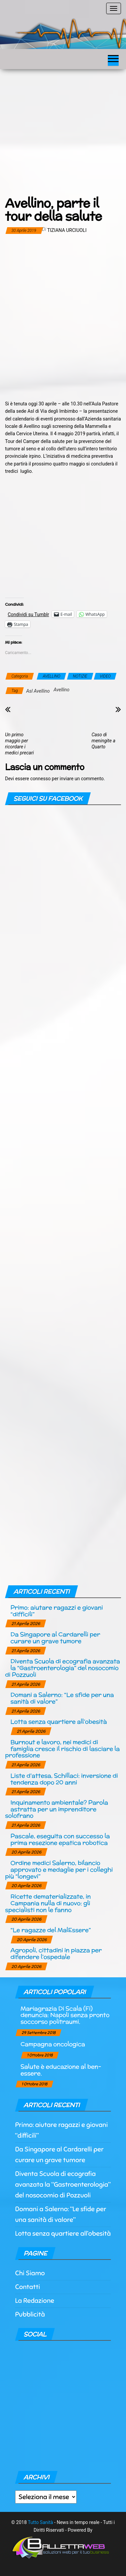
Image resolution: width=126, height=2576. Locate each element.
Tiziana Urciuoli (66, 230)
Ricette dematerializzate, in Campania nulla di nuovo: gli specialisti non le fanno (48, 1903)
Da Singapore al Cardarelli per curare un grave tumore (55, 1637)
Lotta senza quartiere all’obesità (58, 1721)
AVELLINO (51, 676)
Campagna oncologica (52, 2044)
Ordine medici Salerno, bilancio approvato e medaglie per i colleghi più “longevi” (59, 1869)
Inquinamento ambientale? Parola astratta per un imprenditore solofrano (56, 1809)
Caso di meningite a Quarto (104, 740)
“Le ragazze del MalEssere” (50, 1930)
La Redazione (34, 2300)
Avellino (61, 689)
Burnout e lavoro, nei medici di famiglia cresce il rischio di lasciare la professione (62, 1749)
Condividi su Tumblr (28, 614)
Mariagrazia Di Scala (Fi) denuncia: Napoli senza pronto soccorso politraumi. (65, 2015)
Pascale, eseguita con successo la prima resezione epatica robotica (60, 1839)
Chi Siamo (30, 2273)
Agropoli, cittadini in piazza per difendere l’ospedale (56, 1953)
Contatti (27, 2287)
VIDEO (105, 676)
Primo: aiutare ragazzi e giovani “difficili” (56, 1610)
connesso (40, 778)
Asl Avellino (38, 691)
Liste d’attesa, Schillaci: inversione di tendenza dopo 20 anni (64, 1778)
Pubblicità (30, 2314)
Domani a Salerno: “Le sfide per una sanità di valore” (62, 1697)
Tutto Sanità (40, 2522)
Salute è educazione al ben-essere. (60, 2069)
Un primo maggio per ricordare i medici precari (19, 743)
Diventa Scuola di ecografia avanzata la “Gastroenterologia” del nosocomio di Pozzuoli (62, 1668)
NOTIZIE (80, 676)
